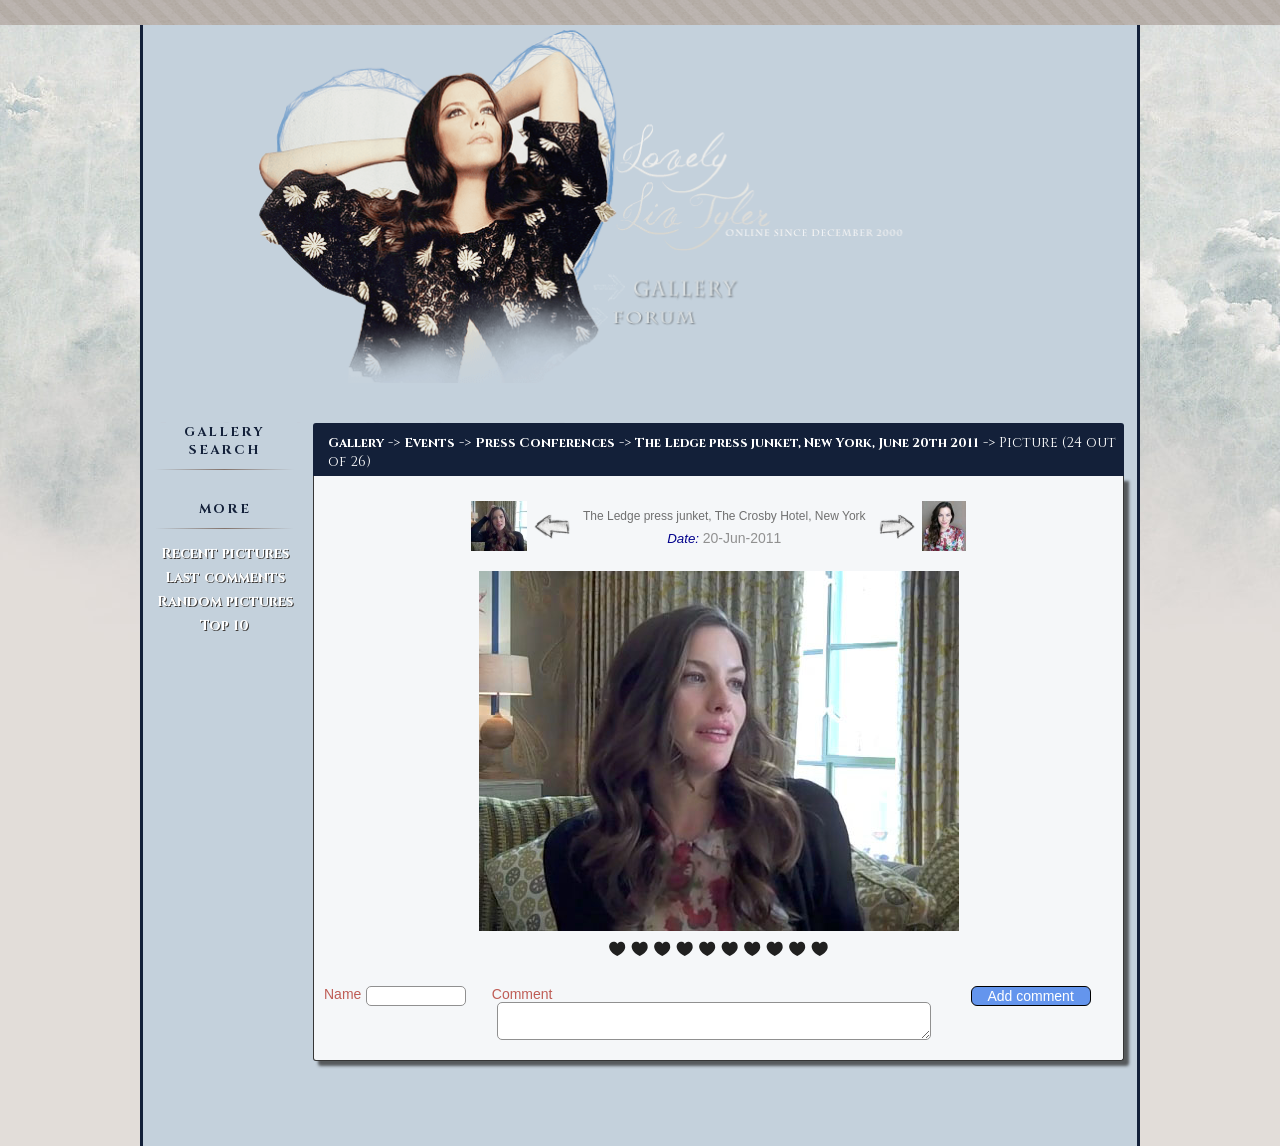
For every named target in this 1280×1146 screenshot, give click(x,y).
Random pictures (225, 601)
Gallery (356, 443)
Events (429, 443)
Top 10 (224, 625)
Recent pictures (225, 553)
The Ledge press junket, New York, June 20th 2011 (807, 443)
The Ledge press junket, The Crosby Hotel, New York (724, 516)
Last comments (225, 577)
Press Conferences (545, 443)
